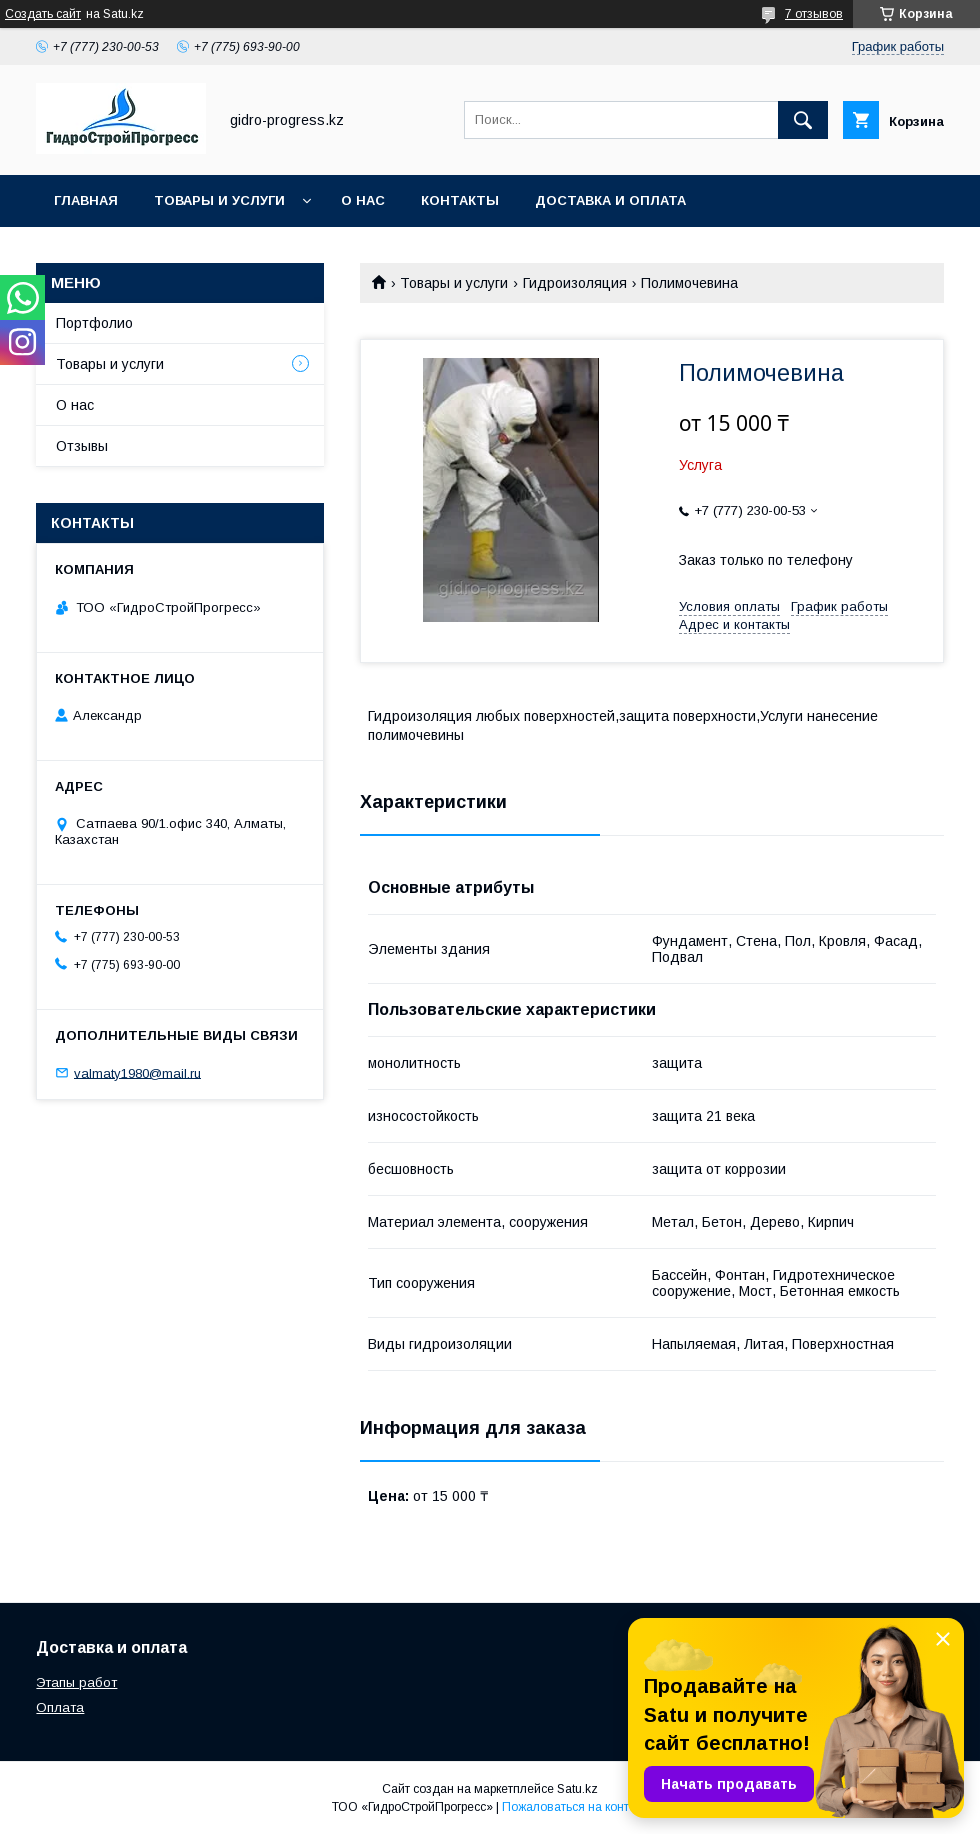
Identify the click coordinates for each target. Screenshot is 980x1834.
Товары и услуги (219, 200)
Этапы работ (76, 1682)
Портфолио (94, 323)
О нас (363, 200)
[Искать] (803, 120)
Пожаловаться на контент (575, 1807)
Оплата (60, 1707)
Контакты (460, 200)
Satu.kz (577, 1789)
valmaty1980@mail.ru (137, 1072)
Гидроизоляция (575, 283)
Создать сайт (43, 14)
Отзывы (82, 446)
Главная (86, 200)
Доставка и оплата (610, 200)
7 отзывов (814, 14)
